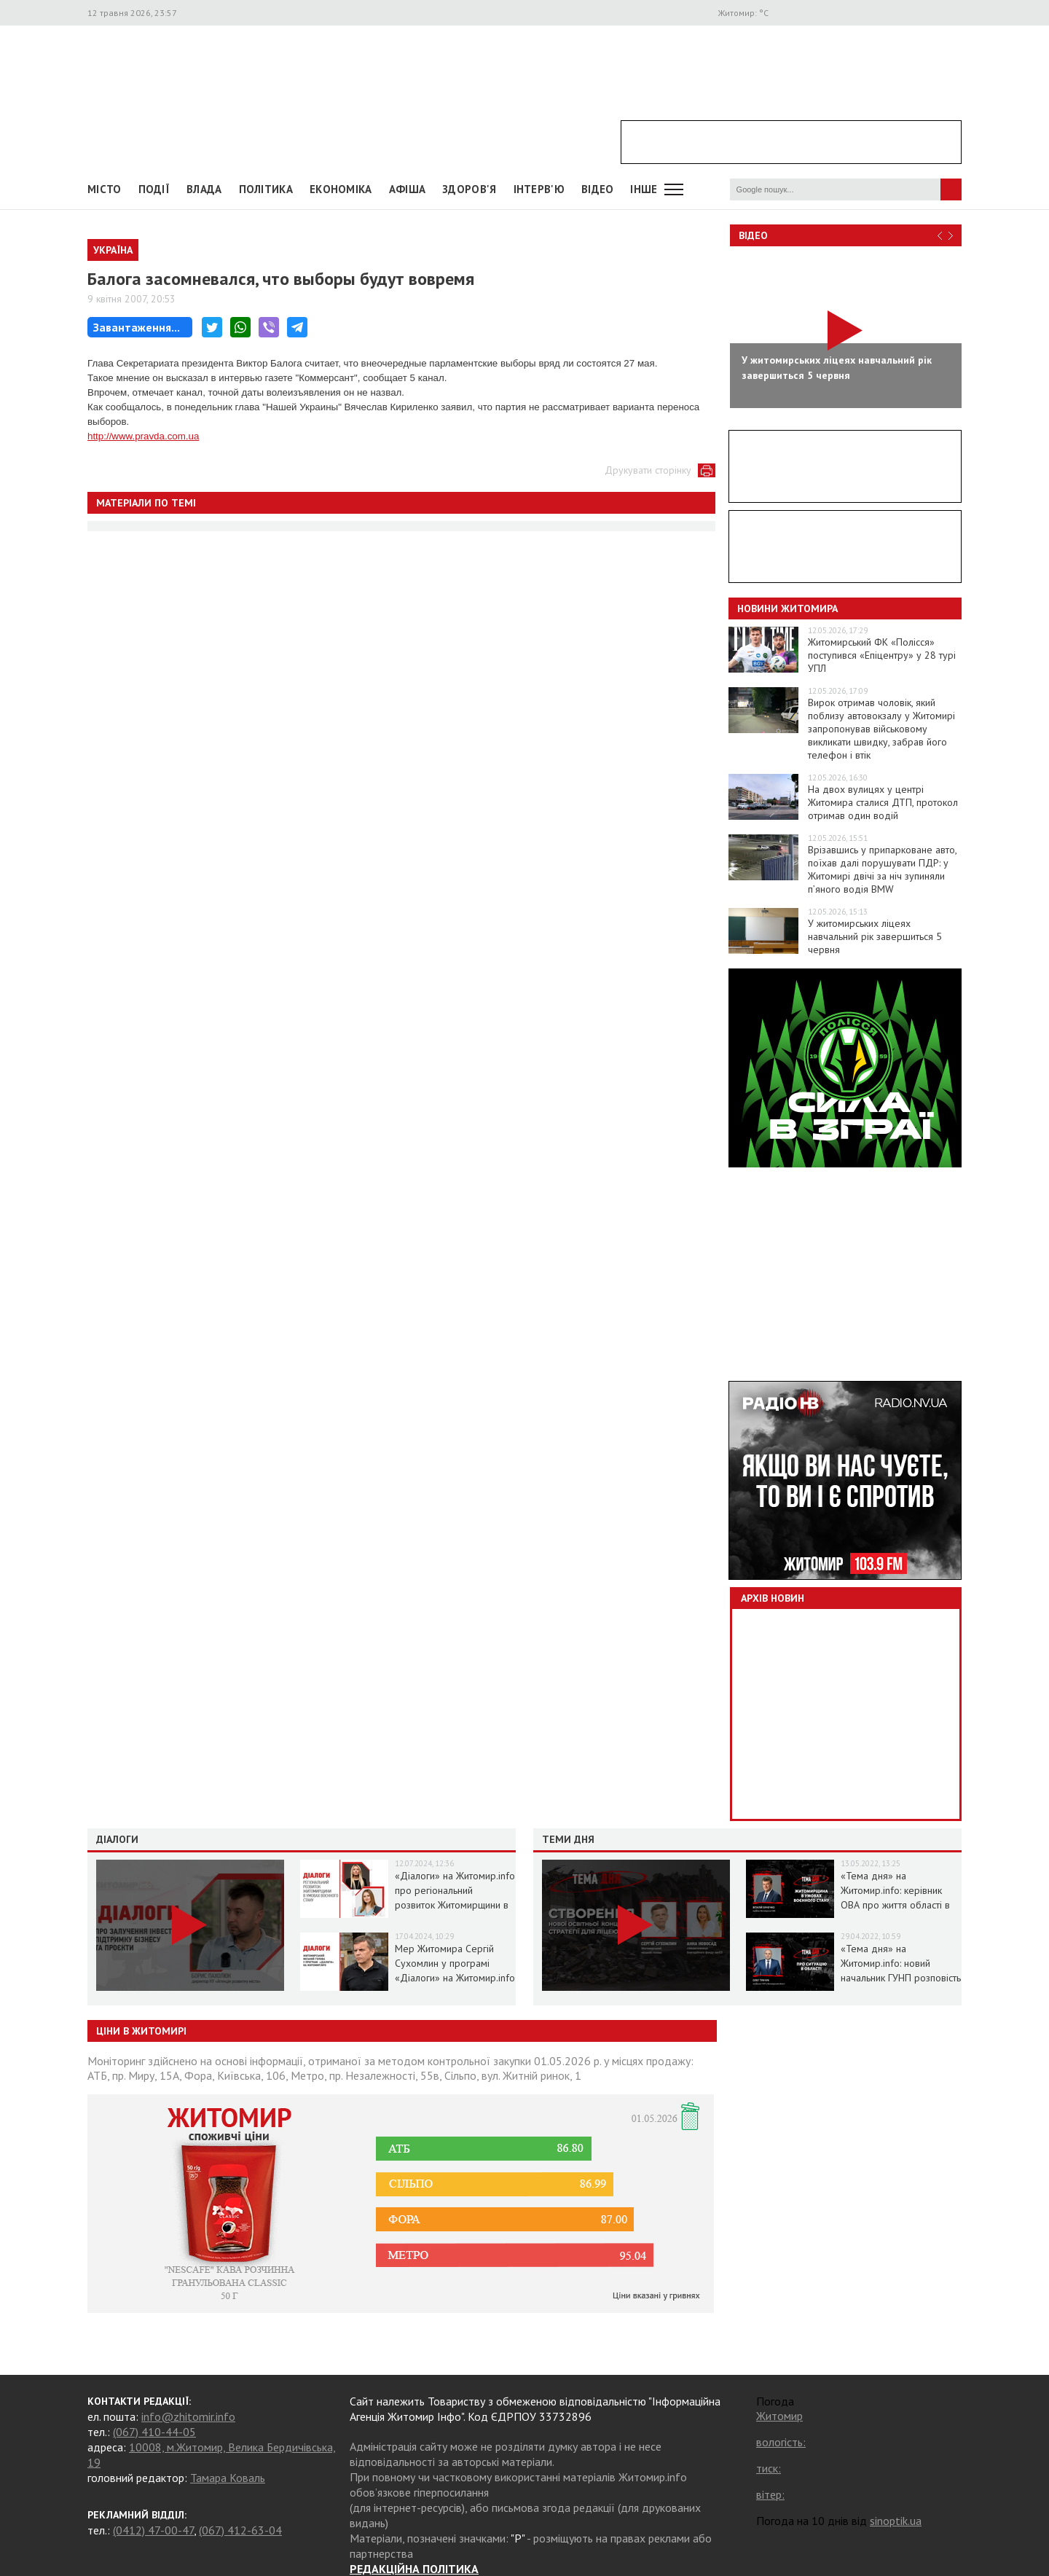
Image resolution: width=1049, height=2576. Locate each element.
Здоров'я (469, 189)
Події (154, 189)
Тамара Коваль (227, 2477)
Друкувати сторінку (648, 470)
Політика (266, 189)
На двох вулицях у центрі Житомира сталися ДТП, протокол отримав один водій (883, 802)
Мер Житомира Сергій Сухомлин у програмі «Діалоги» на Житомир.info (455, 1963)
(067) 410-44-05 (154, 2431)
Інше (643, 189)
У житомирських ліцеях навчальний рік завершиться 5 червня (875, 936)
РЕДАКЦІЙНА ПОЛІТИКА (414, 2568)
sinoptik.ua (896, 2520)
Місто (104, 189)
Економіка (341, 189)
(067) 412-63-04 (240, 2530)
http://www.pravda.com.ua (143, 436)
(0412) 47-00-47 (153, 2530)
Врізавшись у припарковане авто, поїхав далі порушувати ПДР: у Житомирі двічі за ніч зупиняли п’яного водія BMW (882, 869)
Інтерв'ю (539, 189)
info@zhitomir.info (188, 2416)
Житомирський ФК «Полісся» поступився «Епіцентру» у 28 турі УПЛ (882, 655)
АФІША (407, 189)
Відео (753, 235)
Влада (204, 189)
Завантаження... (136, 327)
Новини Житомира (787, 608)
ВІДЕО (597, 189)
